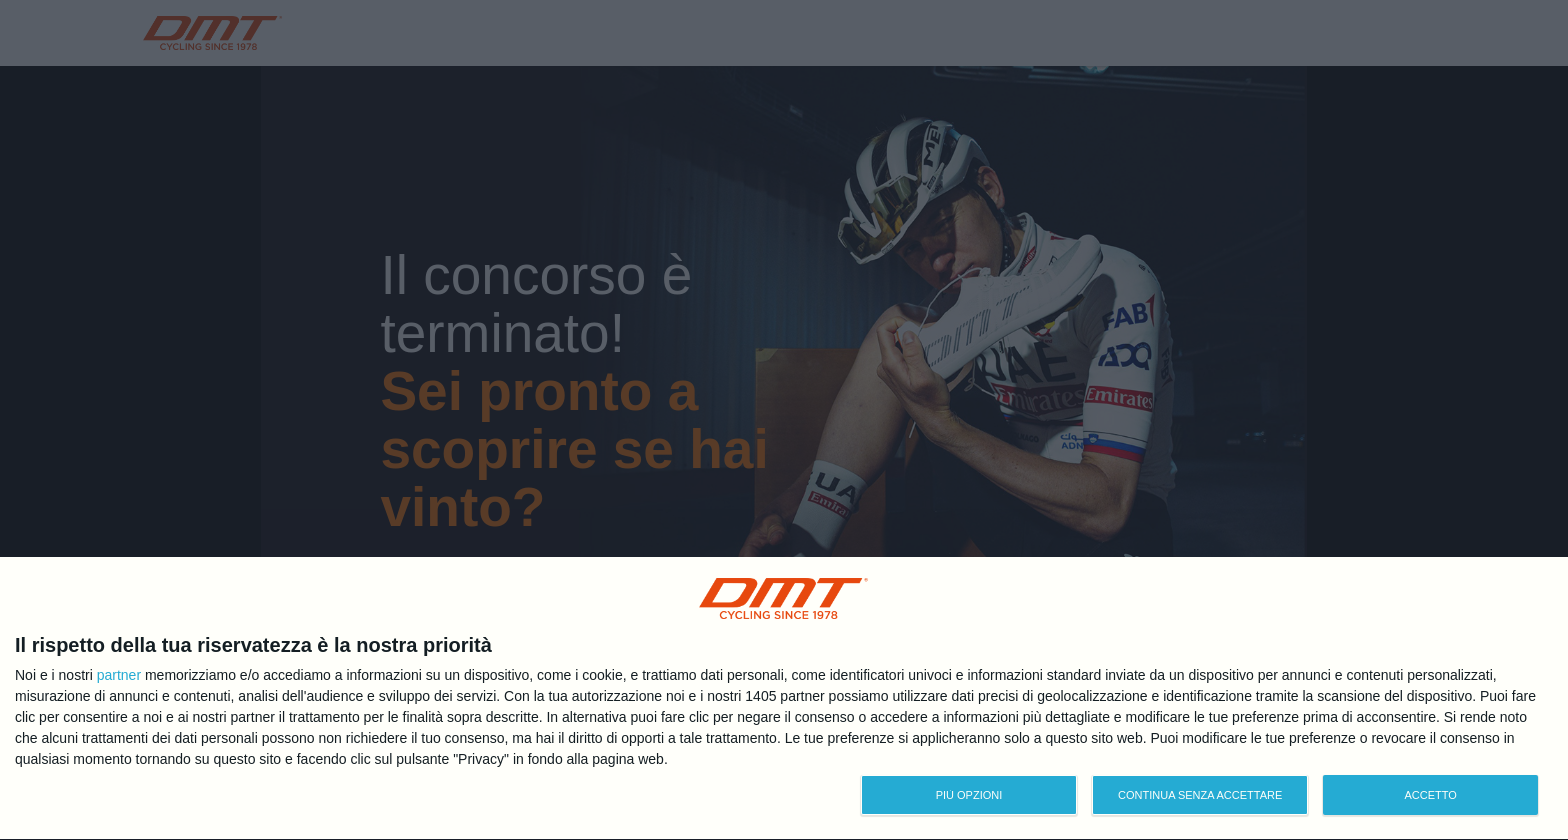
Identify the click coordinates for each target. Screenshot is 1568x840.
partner (119, 675)
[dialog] (784, 699)
